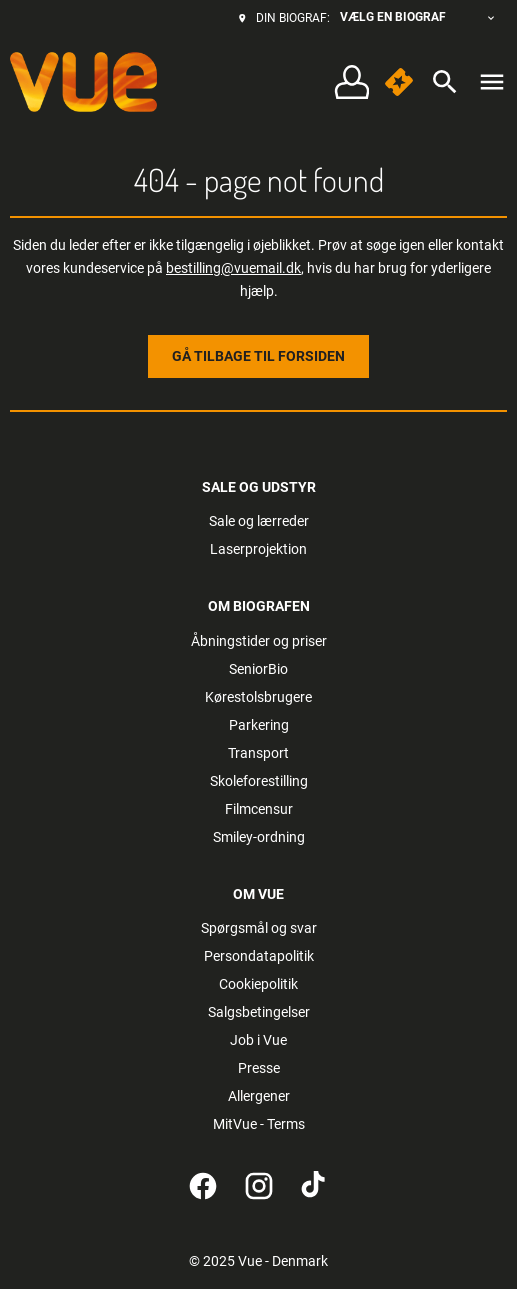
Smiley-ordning (259, 837)
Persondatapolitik (259, 956)
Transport (258, 753)
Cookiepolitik (258, 984)
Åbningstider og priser (259, 641)
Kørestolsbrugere (258, 697)
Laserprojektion (258, 549)
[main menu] (492, 82)
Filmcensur (259, 809)
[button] (399, 82)
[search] (445, 82)
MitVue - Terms (259, 1124)
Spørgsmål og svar (259, 928)
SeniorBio (258, 669)
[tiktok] (315, 1186)
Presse (259, 1068)
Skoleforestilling (259, 781)
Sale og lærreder (259, 521)
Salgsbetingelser (259, 1012)
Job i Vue (258, 1040)
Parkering (259, 725)
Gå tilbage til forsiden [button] (258, 356)
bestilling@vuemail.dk (233, 268)
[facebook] (203, 1186)
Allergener (259, 1096)
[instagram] (259, 1186)
